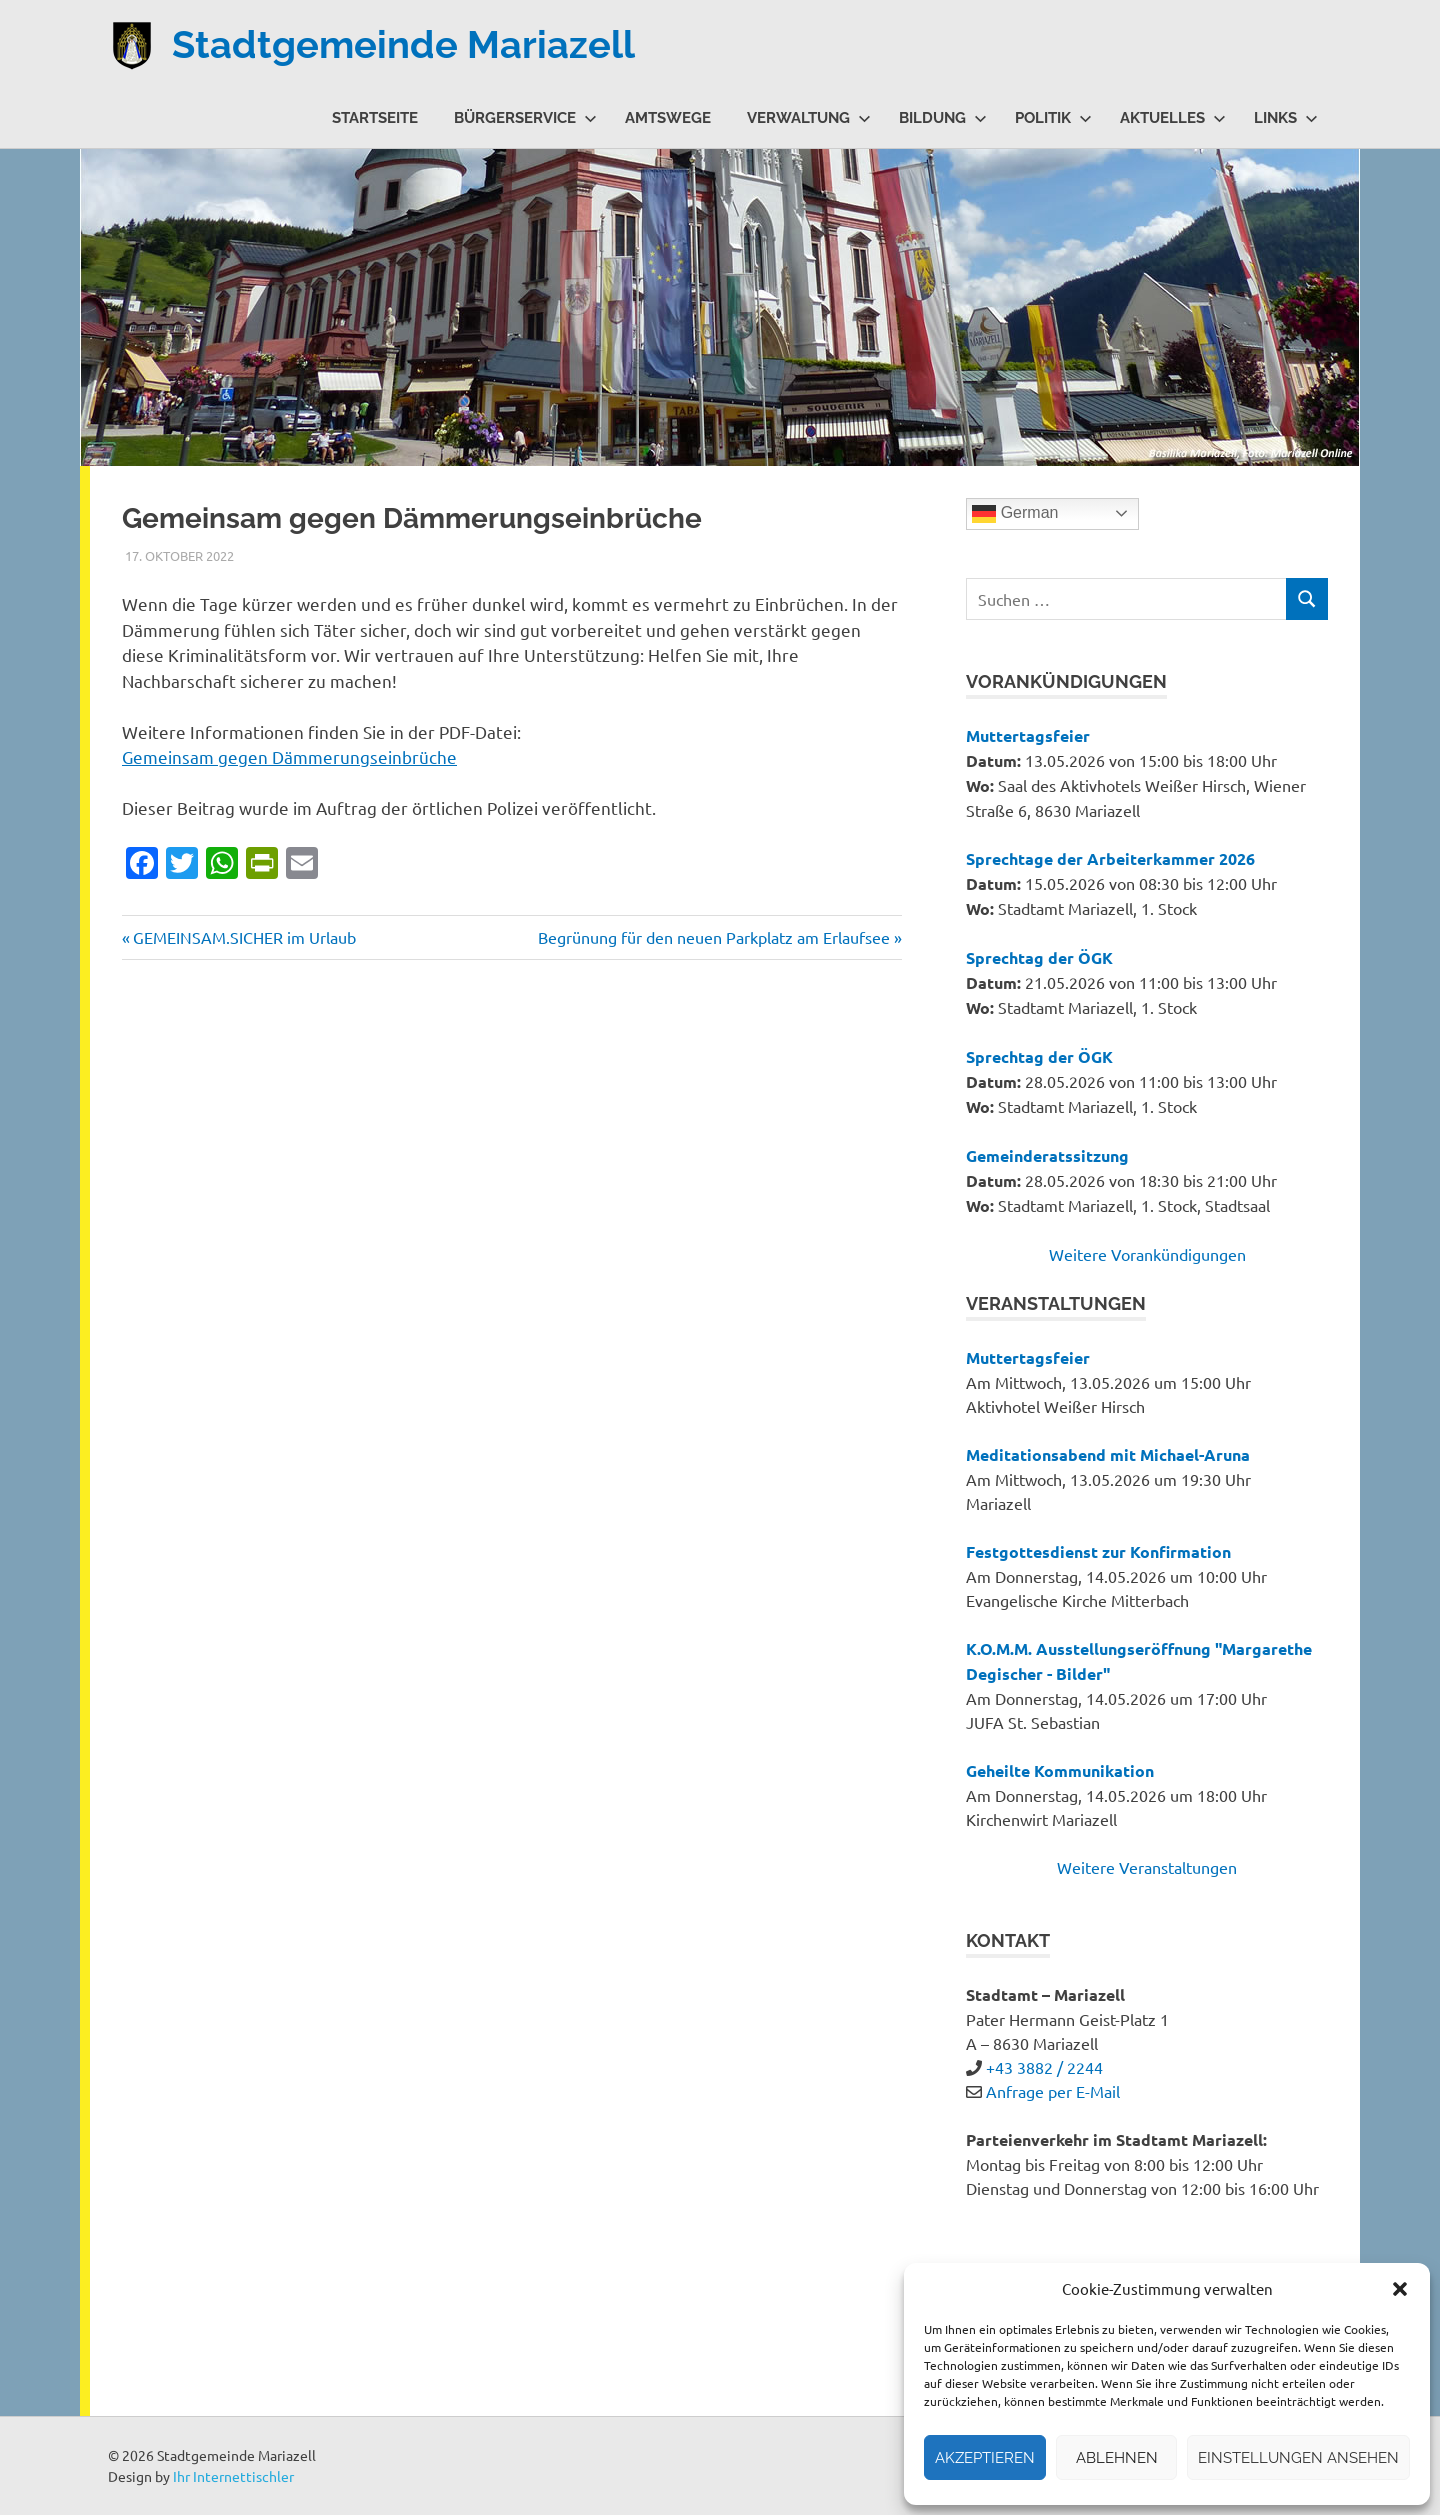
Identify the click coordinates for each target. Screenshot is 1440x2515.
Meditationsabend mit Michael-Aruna (1108, 1454)
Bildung (943, 118)
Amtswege (668, 118)
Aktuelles (1173, 118)
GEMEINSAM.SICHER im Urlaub (244, 937)
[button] (1400, 2289)
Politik (1053, 118)
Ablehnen (1117, 2458)
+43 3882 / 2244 (1044, 2067)
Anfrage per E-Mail (1053, 2091)
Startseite (375, 118)
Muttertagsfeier (1028, 735)
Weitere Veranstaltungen (1147, 1867)
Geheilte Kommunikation (1060, 1770)
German (1015, 514)
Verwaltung (809, 118)
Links (1286, 118)
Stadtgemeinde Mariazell (403, 44)
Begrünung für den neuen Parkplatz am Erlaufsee (714, 937)
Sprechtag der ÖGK (1039, 957)
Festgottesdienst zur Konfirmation (1098, 1551)
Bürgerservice (525, 118)
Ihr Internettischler (233, 2476)
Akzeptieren (985, 2458)
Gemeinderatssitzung (1047, 1155)
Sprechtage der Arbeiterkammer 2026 (1110, 858)
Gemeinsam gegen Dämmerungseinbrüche (289, 756)
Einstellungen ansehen (1298, 2458)
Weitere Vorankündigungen (1147, 1254)
